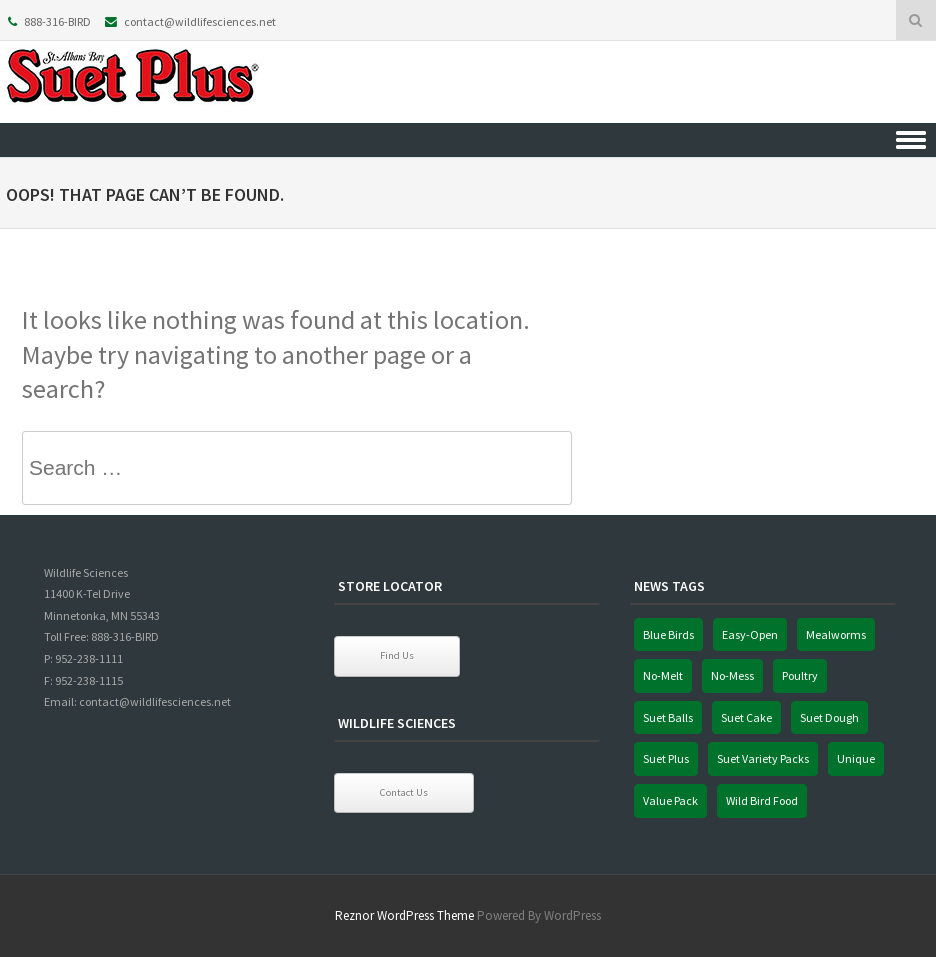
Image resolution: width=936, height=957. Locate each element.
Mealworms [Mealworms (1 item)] (836, 634)
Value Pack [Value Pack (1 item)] (670, 800)
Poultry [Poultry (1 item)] (800, 675)
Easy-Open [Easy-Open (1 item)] (750, 634)
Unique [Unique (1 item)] (856, 758)
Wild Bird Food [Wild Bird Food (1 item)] (762, 800)
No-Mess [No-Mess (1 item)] (732, 675)
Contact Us (404, 792)
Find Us (397, 655)
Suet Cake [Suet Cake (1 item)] (746, 717)
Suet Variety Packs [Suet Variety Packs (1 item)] (763, 758)
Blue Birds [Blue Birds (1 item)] (668, 634)
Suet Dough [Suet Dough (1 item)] (829, 717)
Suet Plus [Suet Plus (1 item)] (666, 758)
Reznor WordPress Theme (404, 915)
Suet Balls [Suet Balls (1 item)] (668, 717)
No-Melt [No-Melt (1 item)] (663, 675)
